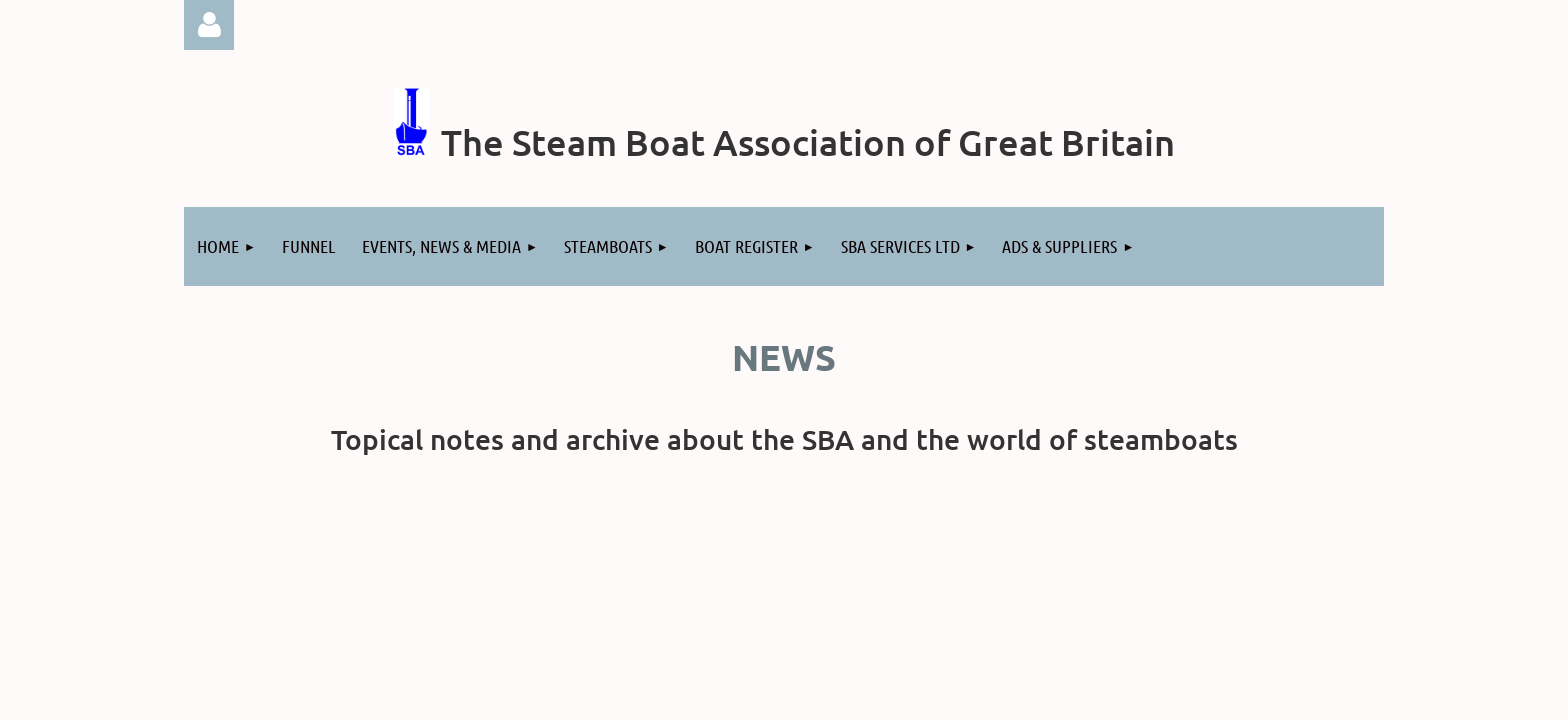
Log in (209, 25)
